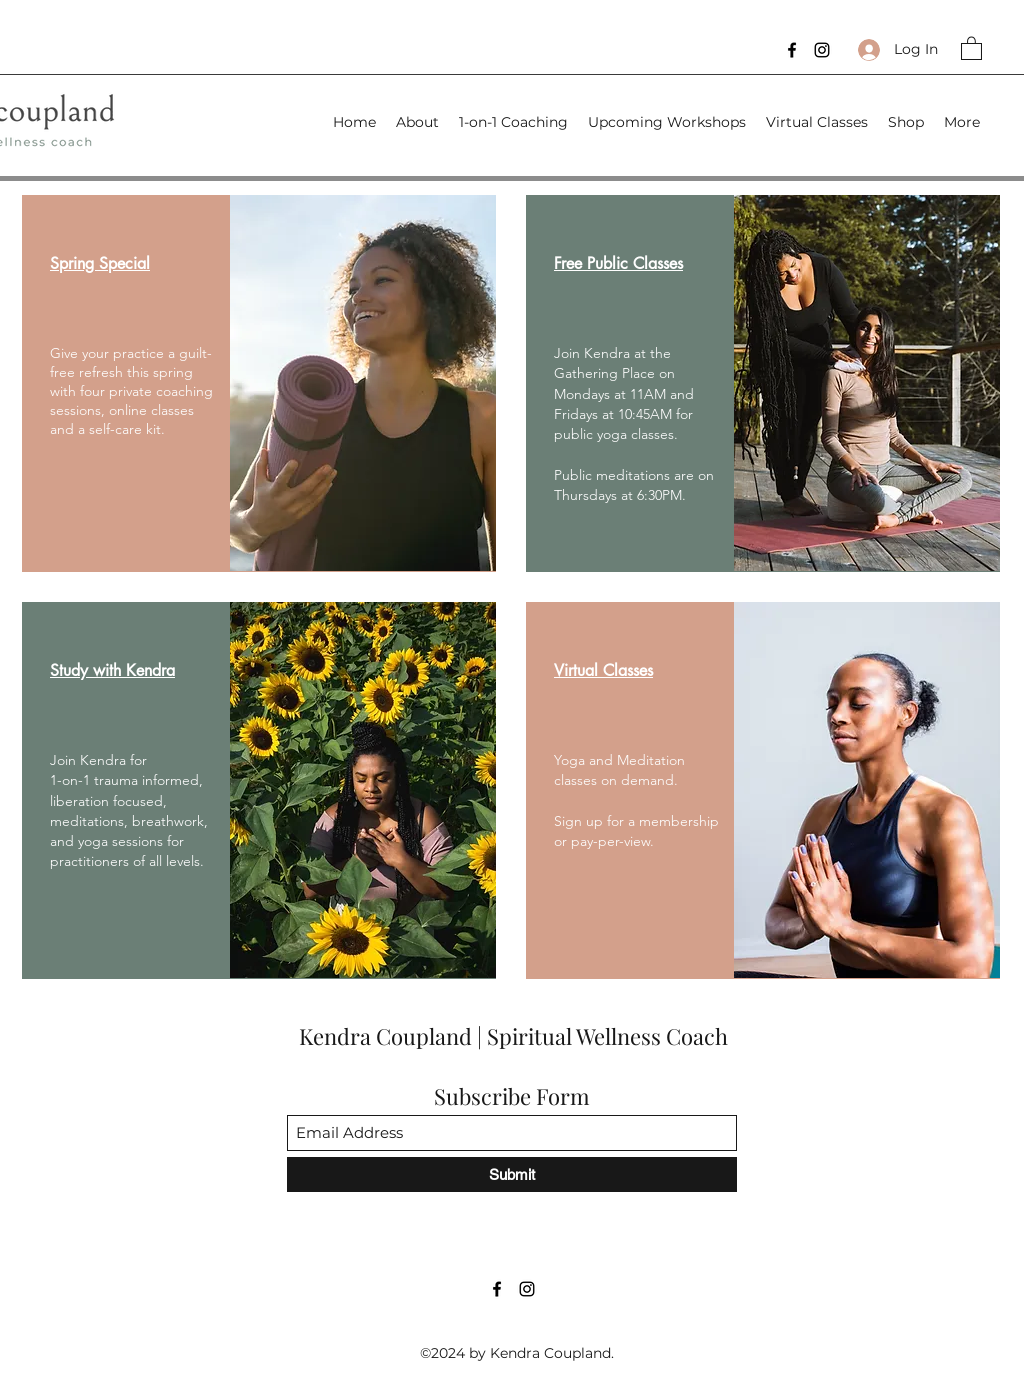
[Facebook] (792, 50)
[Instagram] (822, 50)
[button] (971, 47)
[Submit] (512, 1174)
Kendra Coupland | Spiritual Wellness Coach (516, 1036)
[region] (259, 383)
